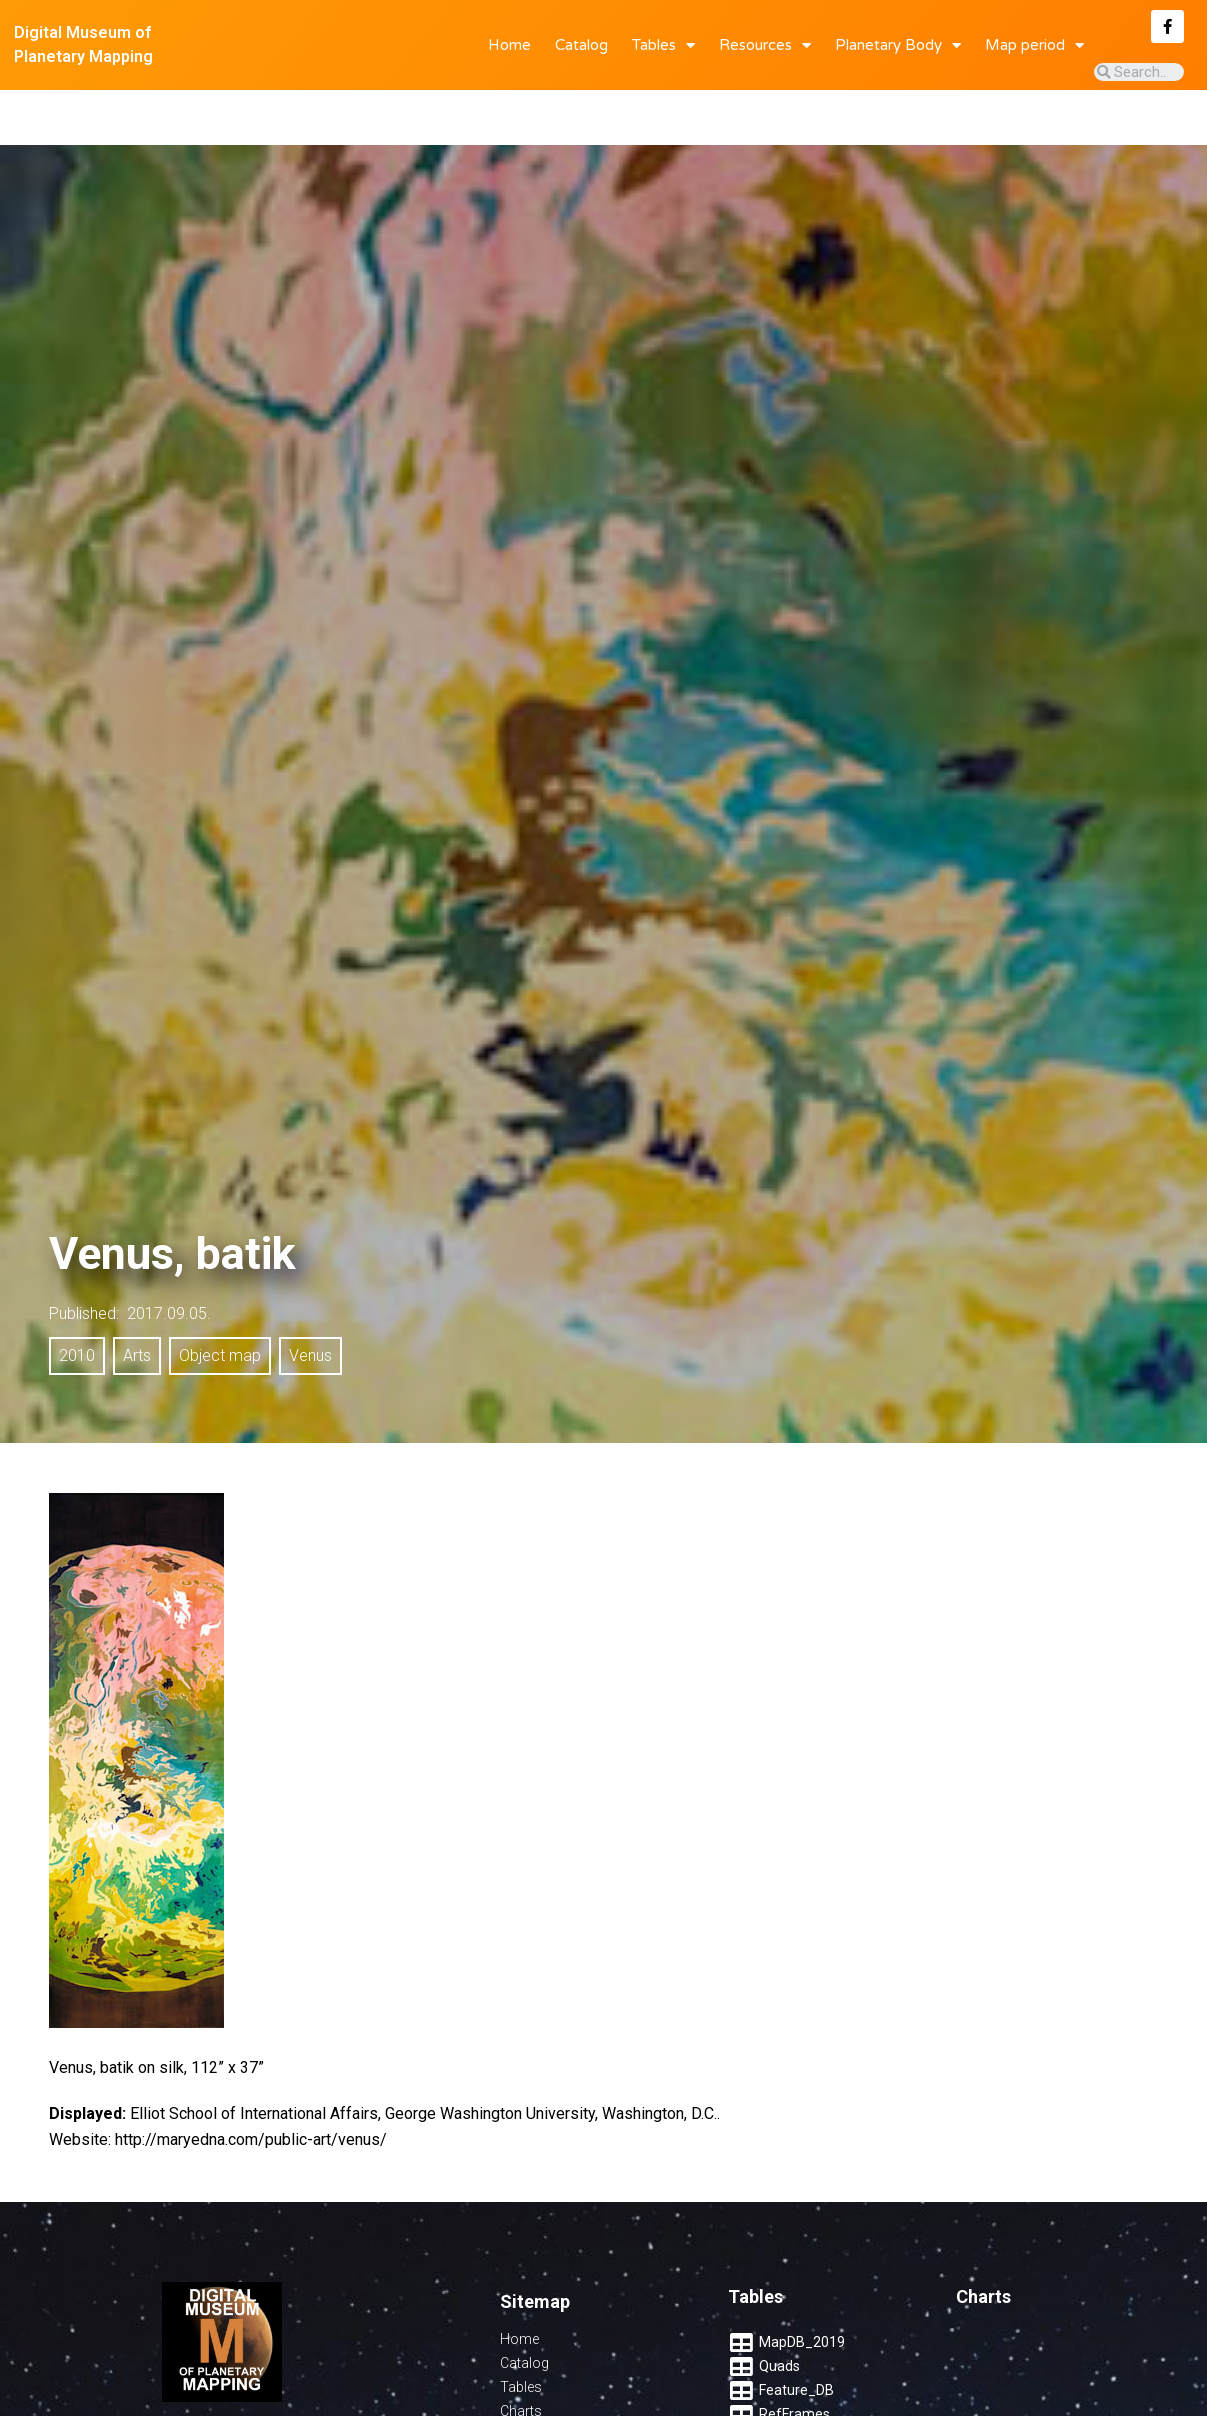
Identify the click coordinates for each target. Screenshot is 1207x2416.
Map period (1034, 45)
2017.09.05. (169, 1258)
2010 (77, 1300)
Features (527, 2404)
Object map (220, 1300)
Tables (663, 45)
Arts (137, 1300)
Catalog (581, 45)
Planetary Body (898, 45)
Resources (765, 45)
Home (509, 45)
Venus (310, 1300)
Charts (521, 2356)
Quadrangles (540, 2380)
